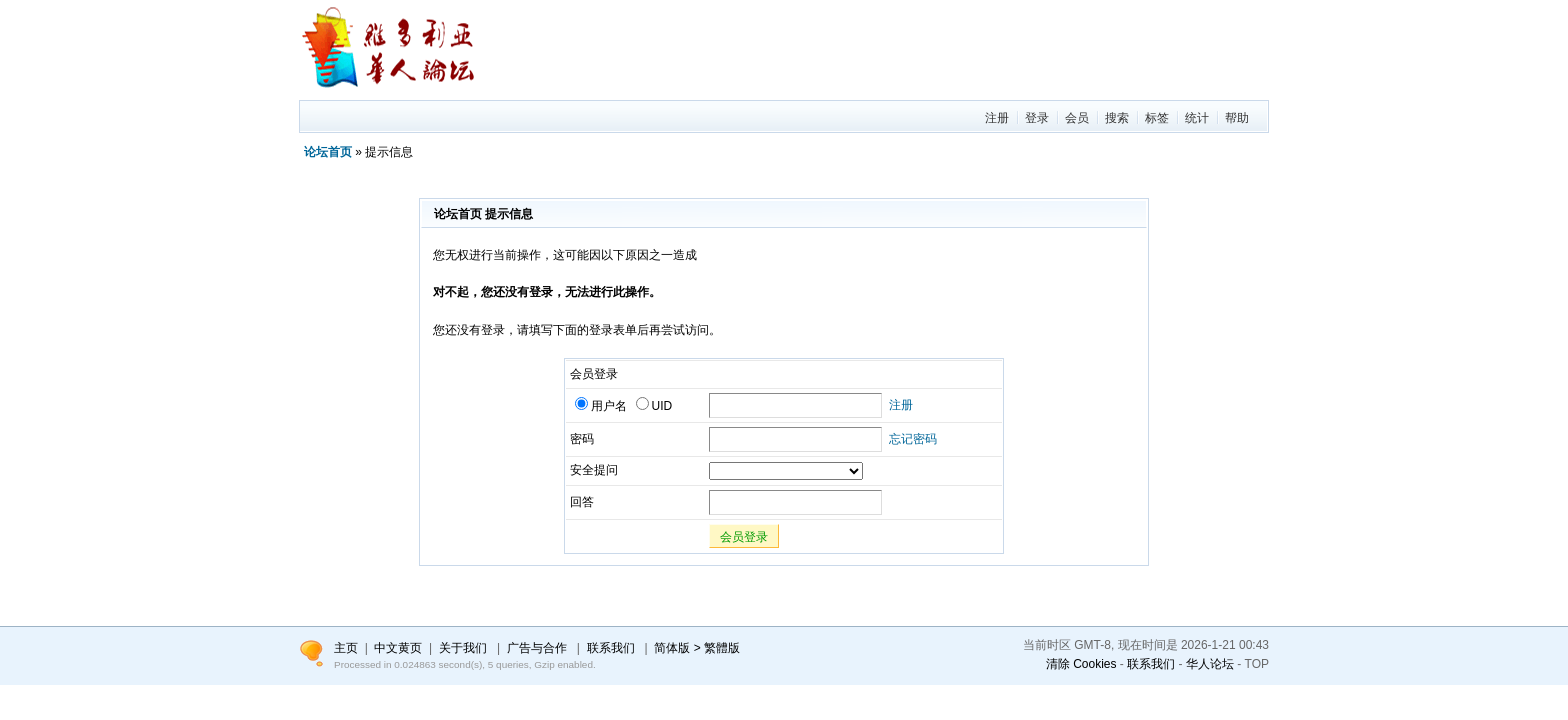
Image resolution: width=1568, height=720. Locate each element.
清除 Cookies (1081, 664)
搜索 (1117, 118)
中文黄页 (398, 648)
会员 (1077, 118)
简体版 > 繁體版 (697, 648)
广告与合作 (537, 648)
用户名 (601, 406)
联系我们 (1151, 664)
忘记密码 (913, 439)
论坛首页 (328, 152)
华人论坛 (1210, 664)
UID (654, 406)
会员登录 (744, 537)
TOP (1257, 664)
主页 (346, 648)
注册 (997, 118)
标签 (1157, 118)
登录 (1037, 118)
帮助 (1237, 118)
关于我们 (463, 648)
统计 (1197, 118)
